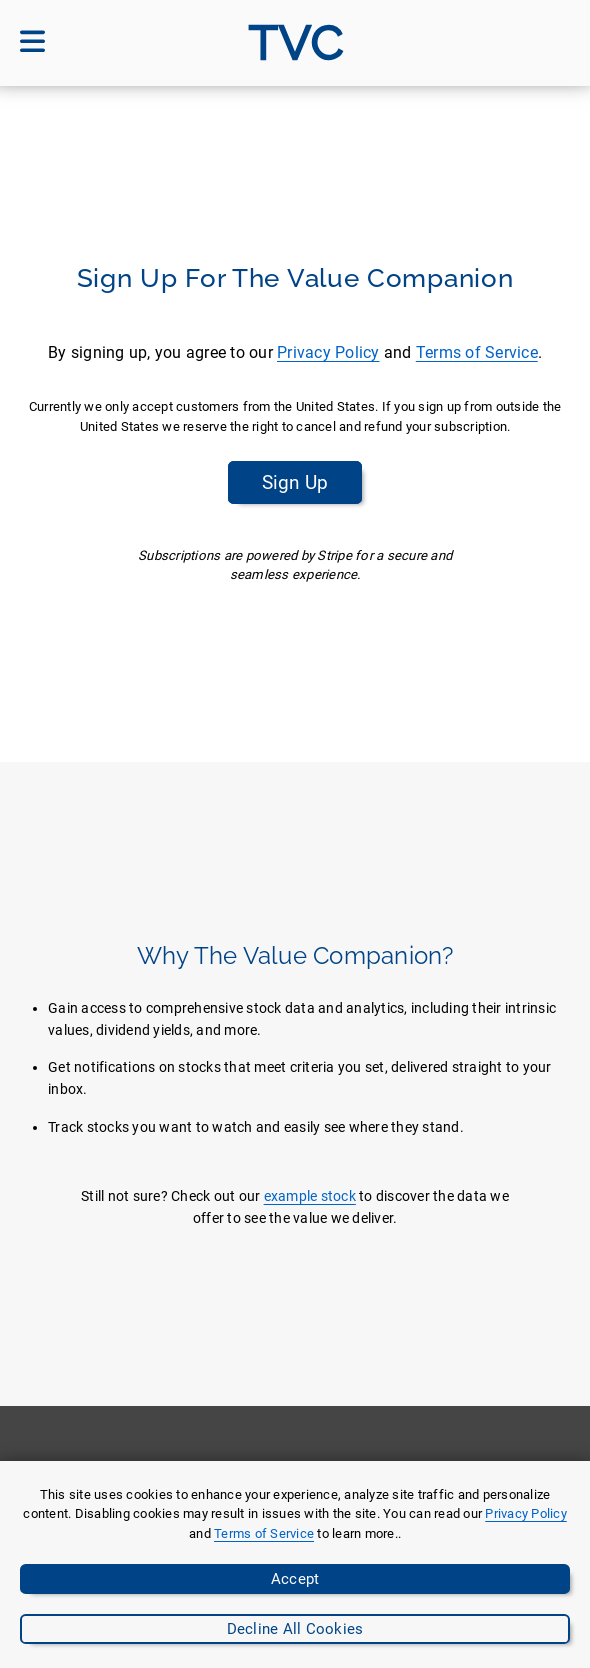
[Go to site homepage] (295, 43)
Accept (295, 1579)
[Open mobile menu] (32, 43)
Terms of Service (477, 352)
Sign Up (295, 482)
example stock (310, 1196)
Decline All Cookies (295, 1629)
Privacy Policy (328, 352)
